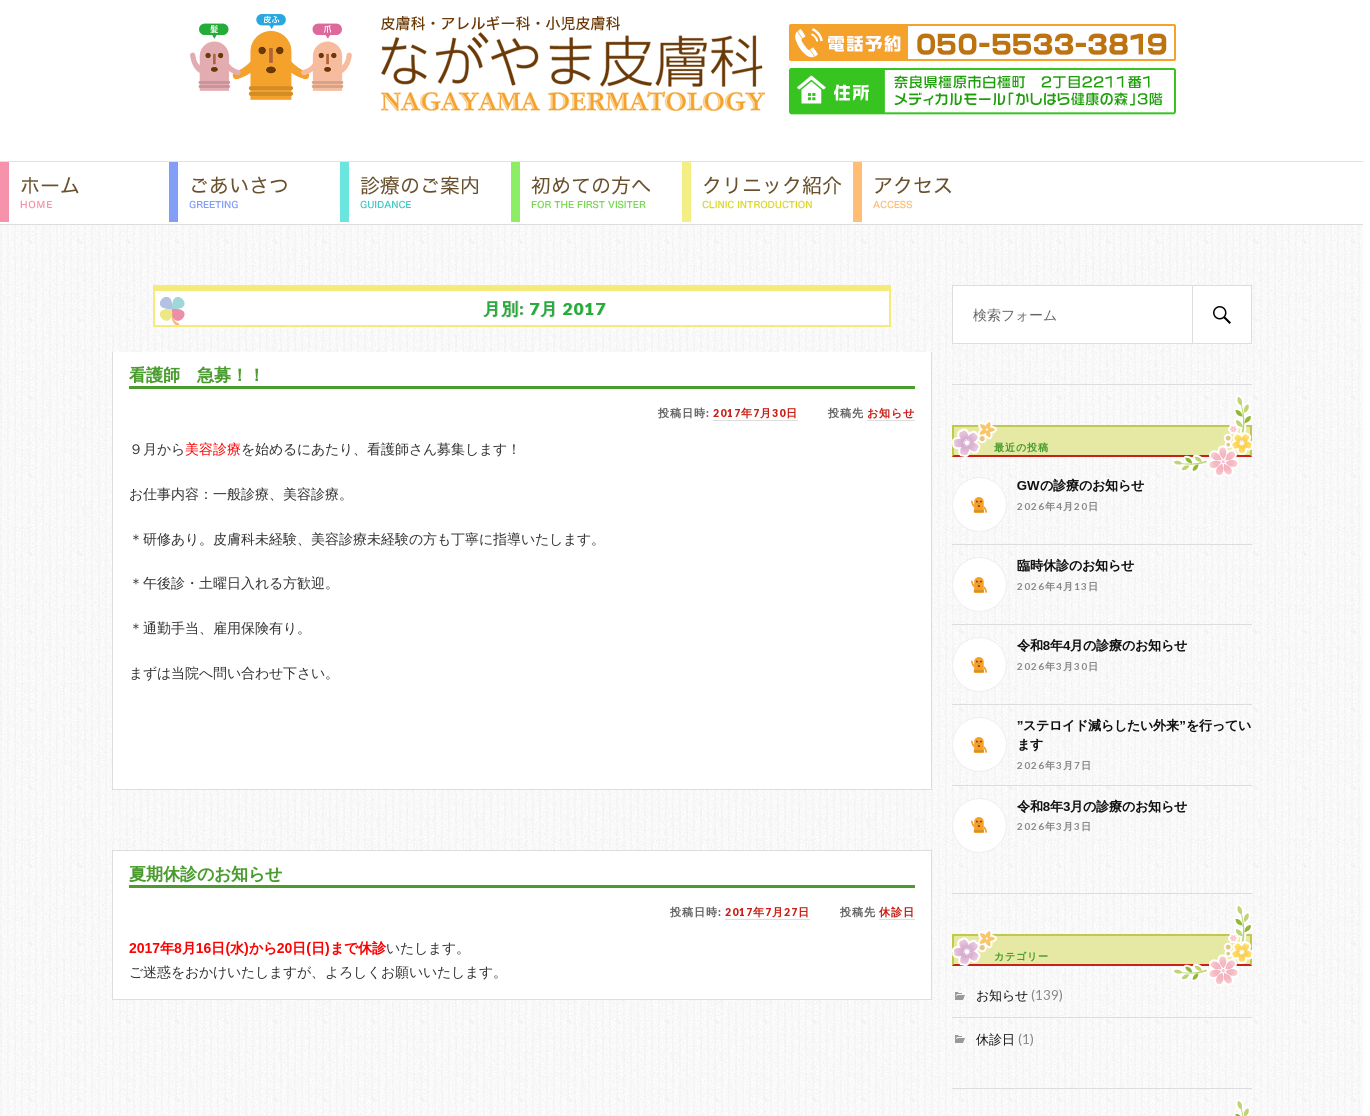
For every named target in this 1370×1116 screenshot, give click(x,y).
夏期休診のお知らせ (205, 874)
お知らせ (891, 413)
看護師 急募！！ (197, 375)
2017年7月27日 (767, 912)
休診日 (897, 912)
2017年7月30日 (755, 413)
